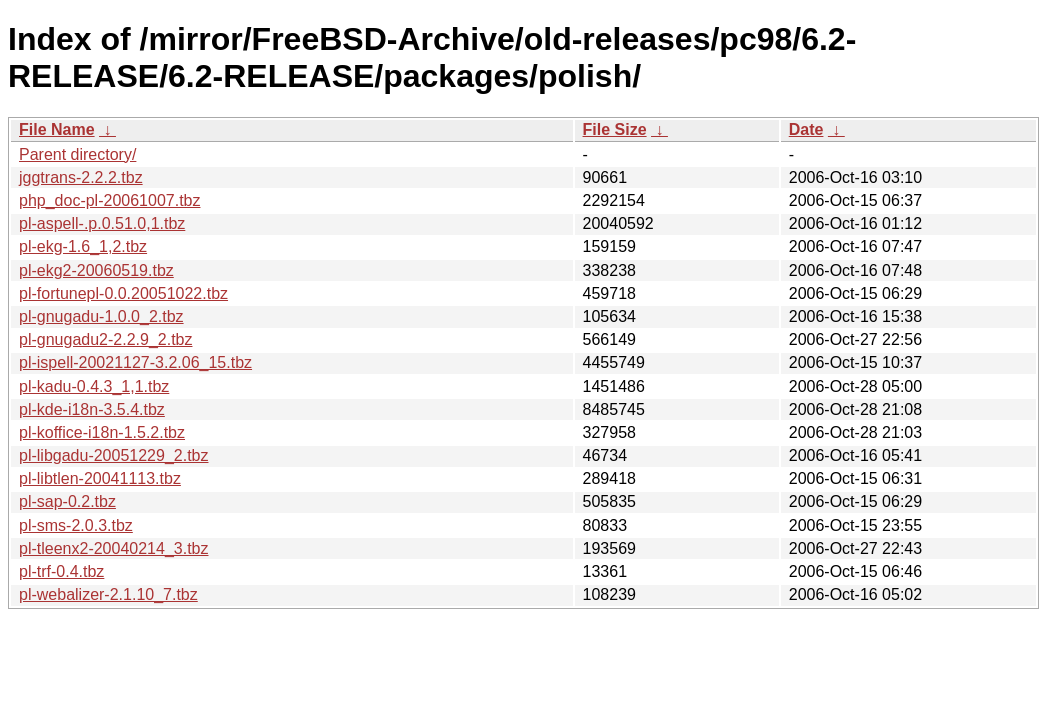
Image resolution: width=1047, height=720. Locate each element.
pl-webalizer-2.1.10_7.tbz (108, 594)
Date (806, 129)
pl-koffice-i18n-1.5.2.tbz (102, 432)
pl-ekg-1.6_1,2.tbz (83, 246)
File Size (615, 129)
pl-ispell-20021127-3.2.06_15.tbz (135, 362)
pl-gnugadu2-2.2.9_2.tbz (105, 339)
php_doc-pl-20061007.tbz (109, 200)
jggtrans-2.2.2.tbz (81, 177)
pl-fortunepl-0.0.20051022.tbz (123, 293)
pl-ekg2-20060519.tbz (96, 270)
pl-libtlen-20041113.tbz (100, 478)
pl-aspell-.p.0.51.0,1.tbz (102, 223)
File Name (57, 129)
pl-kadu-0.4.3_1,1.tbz (94, 386)
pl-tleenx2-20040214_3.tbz (113, 548)
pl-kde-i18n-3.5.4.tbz (92, 409)
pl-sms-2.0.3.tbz (76, 525)
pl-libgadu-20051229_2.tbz (113, 455)
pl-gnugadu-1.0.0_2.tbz (101, 316)
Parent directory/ (77, 154)
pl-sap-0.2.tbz (67, 501)
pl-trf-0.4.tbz (61, 571)
